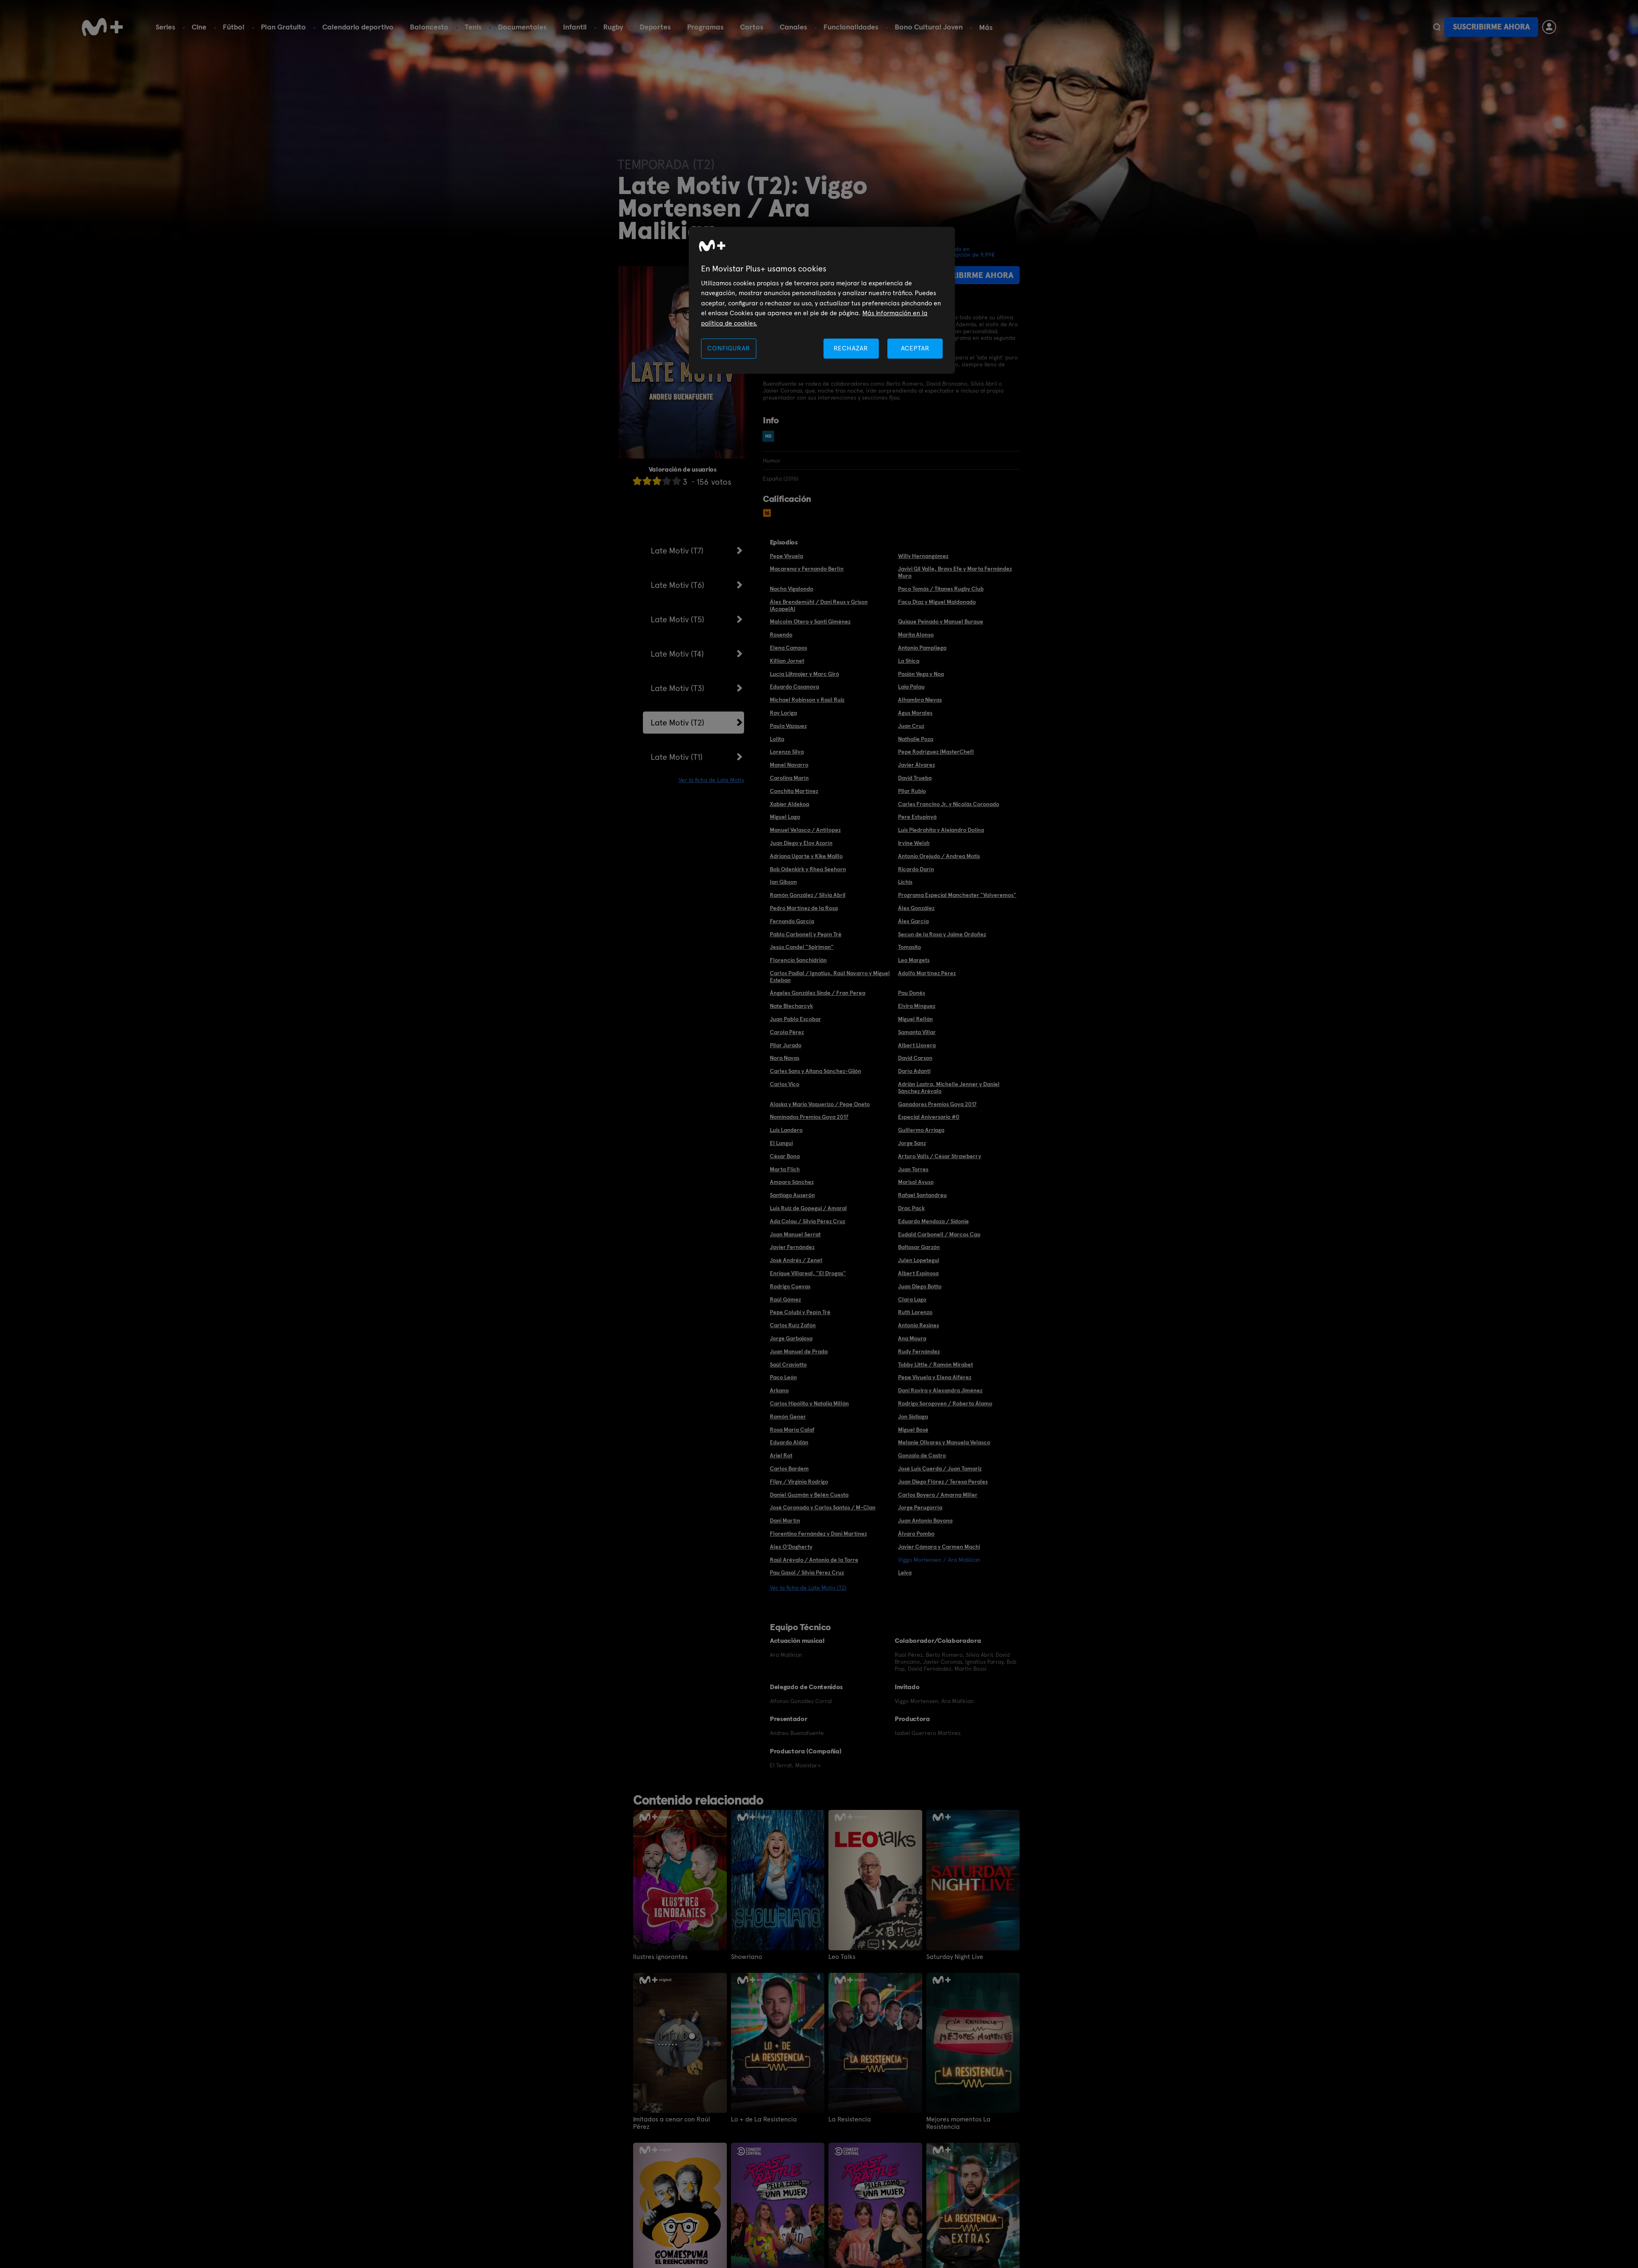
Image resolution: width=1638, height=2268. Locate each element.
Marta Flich (785, 1169)
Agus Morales (915, 712)
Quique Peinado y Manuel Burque (940, 621)
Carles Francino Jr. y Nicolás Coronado (948, 804)
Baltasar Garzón (919, 1247)
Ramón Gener (788, 1416)
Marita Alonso (916, 634)
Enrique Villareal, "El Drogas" (808, 1273)
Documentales (522, 27)
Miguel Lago (785, 816)
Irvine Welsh (914, 843)
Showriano (746, 1957)
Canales (793, 27)
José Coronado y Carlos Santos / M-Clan (823, 1507)
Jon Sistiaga (913, 1416)
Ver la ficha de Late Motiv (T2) (808, 1587)
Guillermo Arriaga (921, 1130)
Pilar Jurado (785, 1045)
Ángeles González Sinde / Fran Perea (817, 992)
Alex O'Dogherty (791, 1546)
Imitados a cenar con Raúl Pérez (671, 2123)
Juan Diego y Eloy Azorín (801, 843)
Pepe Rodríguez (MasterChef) (936, 751)
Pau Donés (911, 992)
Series (165, 27)
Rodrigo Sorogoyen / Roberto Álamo (945, 1403)
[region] (822, 300)
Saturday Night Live (954, 1957)
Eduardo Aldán (789, 1442)
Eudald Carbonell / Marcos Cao (939, 1234)
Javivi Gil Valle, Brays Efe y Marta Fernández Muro (955, 572)
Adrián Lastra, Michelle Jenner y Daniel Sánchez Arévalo (949, 1087)
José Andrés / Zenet (796, 1260)
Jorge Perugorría (920, 1507)
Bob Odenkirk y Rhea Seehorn (808, 869)
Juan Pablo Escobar (795, 1019)
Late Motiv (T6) (677, 585)
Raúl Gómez (785, 1299)
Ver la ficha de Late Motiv (711, 780)
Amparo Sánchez (792, 1182)
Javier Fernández (792, 1247)
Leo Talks (841, 1957)
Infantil (575, 27)
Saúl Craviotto (788, 1364)
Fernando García (792, 921)
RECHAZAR (851, 348)
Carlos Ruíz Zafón (793, 1325)
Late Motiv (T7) (677, 551)
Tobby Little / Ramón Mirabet (935, 1364)
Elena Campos (788, 647)
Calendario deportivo (358, 27)
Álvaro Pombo (916, 1533)
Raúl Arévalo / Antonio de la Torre (814, 1559)
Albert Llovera (917, 1045)
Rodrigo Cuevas (790, 1286)
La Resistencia (849, 2119)
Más (986, 27)
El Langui (781, 1143)
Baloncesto (429, 27)
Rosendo (781, 634)
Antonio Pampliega (922, 647)
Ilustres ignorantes (660, 1957)
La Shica (908, 660)
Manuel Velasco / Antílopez (805, 830)
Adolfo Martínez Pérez (927, 973)
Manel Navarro (789, 764)
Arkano (779, 1390)
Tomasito (909, 947)
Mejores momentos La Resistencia (958, 2123)
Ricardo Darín (916, 869)
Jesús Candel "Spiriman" (802, 947)
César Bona (785, 1156)
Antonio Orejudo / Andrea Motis (939, 856)
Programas (705, 27)
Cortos (751, 27)
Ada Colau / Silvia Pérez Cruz (807, 1221)
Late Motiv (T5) (677, 619)
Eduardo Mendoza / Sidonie (933, 1221)
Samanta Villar (917, 1032)
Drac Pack (911, 1208)
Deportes (655, 27)
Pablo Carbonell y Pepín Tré (806, 934)
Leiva (905, 1572)
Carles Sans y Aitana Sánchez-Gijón (815, 1071)
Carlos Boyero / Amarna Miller (937, 1494)
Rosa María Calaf (792, 1429)
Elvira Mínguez (916, 1006)
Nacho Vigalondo (791, 588)
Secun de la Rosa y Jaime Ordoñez (942, 934)
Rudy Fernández (919, 1351)
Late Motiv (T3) (677, 688)
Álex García (913, 921)
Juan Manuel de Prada (799, 1351)
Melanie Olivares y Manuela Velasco (944, 1442)
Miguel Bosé (913, 1429)
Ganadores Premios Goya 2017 (937, 1104)
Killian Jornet (787, 660)
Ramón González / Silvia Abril (808, 895)
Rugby (613, 27)
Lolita (777, 739)
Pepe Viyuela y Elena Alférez (934, 1377)
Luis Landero (786, 1130)
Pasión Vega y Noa (921, 674)
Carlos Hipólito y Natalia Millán (809, 1403)
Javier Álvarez (916, 764)
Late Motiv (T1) (677, 757)
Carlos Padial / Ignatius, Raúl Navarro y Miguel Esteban (830, 976)
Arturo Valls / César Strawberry (939, 1156)
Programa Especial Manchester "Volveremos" (957, 895)
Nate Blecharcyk (791, 1006)
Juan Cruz (911, 726)
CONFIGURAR (728, 348)
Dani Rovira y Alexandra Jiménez (940, 1390)
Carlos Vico (784, 1084)
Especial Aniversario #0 (928, 1117)
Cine (199, 27)
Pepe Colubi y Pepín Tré (800, 1312)
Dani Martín (785, 1520)
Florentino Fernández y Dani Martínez (818, 1533)
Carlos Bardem (789, 1468)
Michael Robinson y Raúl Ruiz (807, 699)
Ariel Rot (781, 1455)
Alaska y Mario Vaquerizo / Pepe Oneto (820, 1104)
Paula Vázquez (788, 726)
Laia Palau (911, 686)
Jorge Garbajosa (791, 1338)
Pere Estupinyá (917, 816)
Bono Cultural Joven (929, 27)
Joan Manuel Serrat (795, 1234)
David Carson (915, 1058)
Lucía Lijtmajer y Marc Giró (804, 674)
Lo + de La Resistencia (764, 2119)
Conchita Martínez (794, 791)
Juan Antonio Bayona (925, 1520)
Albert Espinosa (918, 1273)
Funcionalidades (851, 27)
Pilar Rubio (912, 791)
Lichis (905, 882)
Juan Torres (913, 1169)
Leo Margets (914, 960)
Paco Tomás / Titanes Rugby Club (941, 588)
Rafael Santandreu (922, 1195)
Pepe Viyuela (786, 556)
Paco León (783, 1377)
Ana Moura (912, 1338)
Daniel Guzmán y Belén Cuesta (809, 1494)
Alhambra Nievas (920, 699)
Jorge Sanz (912, 1143)
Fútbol (233, 27)
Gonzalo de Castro (922, 1455)
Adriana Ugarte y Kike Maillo (806, 856)
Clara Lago (912, 1299)
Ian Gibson (783, 882)
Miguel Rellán (915, 1019)
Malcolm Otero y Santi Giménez (810, 621)
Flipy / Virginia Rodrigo (799, 1481)
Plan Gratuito (283, 27)
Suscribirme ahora (1491, 27)
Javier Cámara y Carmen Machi (939, 1546)
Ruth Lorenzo (915, 1312)
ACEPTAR (915, 348)
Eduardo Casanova (794, 686)
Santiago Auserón (792, 1195)
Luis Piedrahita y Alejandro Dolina (941, 830)
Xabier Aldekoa (789, 804)
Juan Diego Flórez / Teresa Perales (943, 1481)
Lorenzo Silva (787, 751)
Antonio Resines (918, 1325)
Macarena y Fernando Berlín (807, 568)
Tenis (473, 27)
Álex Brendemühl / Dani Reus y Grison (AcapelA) (819, 605)
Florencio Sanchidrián (798, 960)
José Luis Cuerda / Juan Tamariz (940, 1468)
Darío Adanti (914, 1071)
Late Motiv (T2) (677, 722)
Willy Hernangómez (923, 556)
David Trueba (915, 778)
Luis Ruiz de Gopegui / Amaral (808, 1208)
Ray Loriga (783, 712)
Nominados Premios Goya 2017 (809, 1117)
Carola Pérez (787, 1032)
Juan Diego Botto (919, 1286)
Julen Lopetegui (918, 1260)
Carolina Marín (789, 778)
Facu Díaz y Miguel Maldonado (937, 602)
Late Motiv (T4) (677, 654)
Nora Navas (784, 1058)
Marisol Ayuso (916, 1182)
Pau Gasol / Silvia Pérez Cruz (807, 1572)
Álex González (916, 908)
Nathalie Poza (915, 739)
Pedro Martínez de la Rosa (804, 908)
